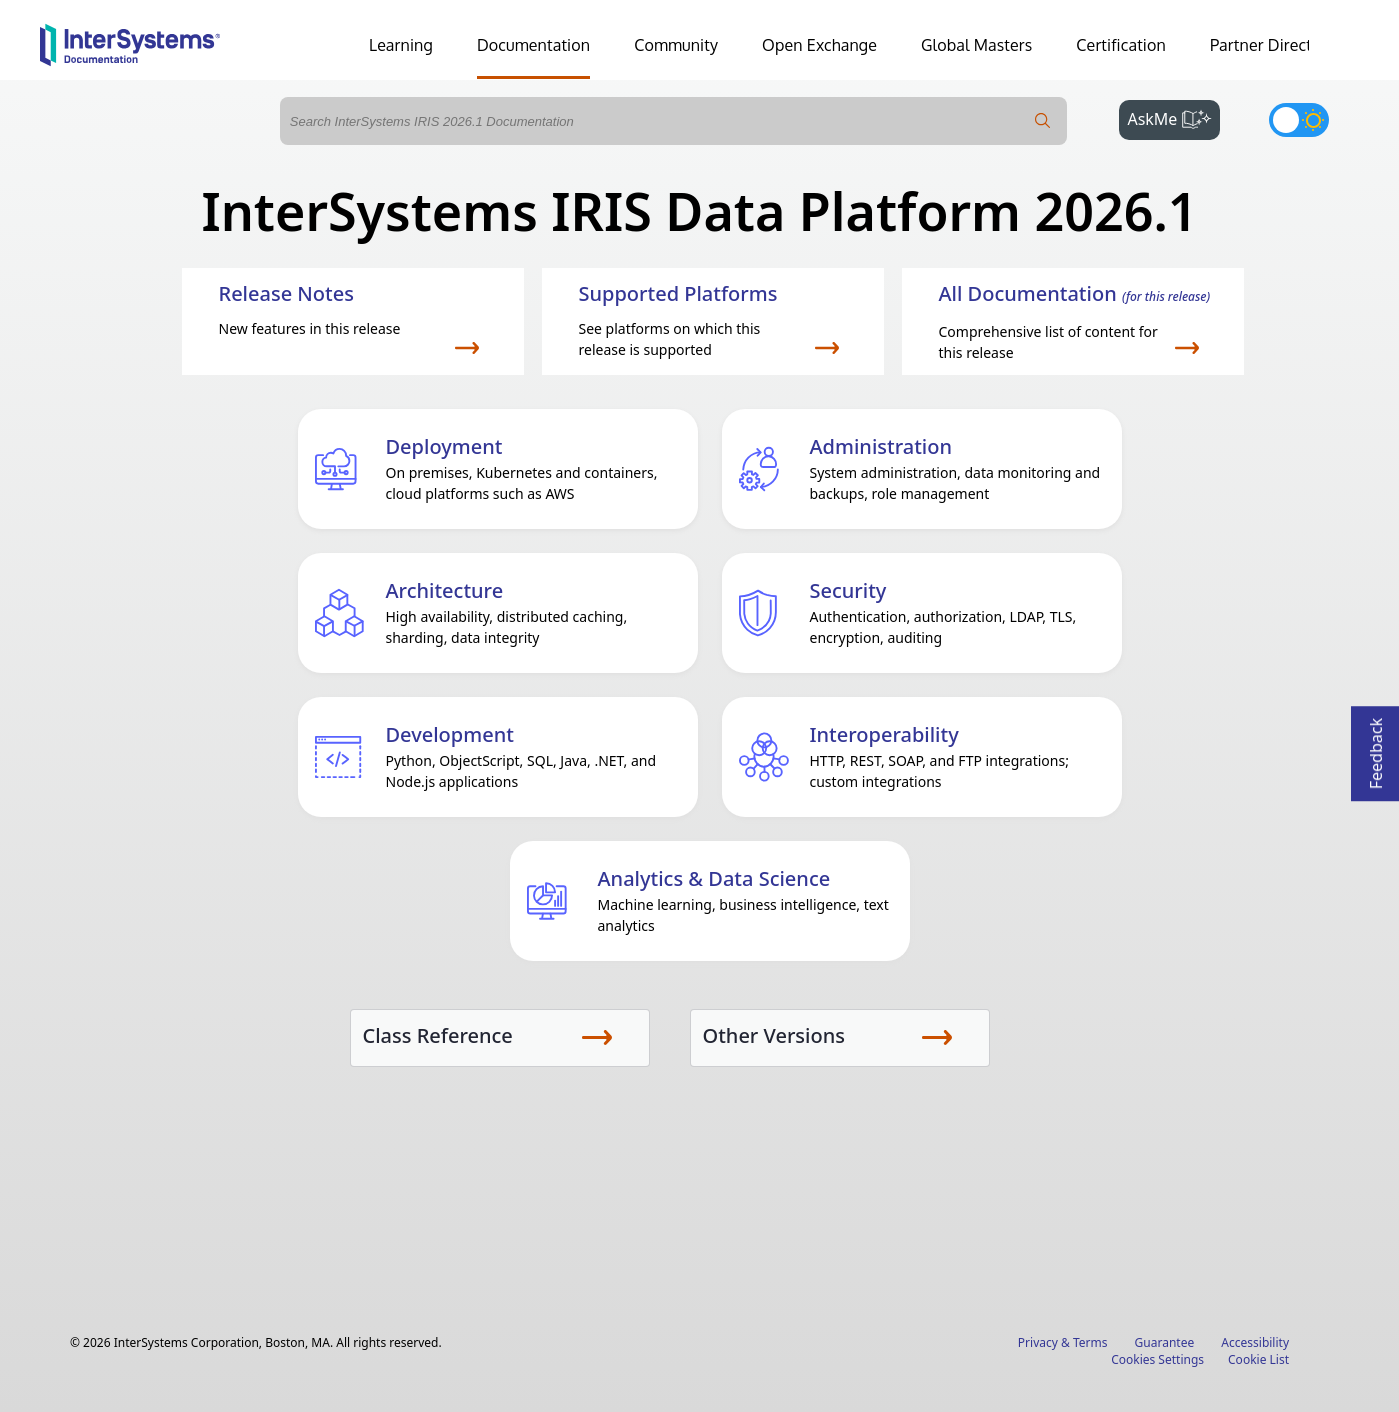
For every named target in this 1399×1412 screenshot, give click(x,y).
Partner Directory (1273, 45)
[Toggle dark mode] (1299, 120)
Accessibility (1255, 1342)
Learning (401, 45)
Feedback (1376, 747)
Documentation (533, 45)
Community (676, 45)
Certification (1121, 45)
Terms (1090, 1342)
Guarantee (1165, 1342)
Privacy (1038, 1342)
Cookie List (1258, 1359)
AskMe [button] (1173, 117)
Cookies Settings (1157, 1360)
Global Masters (976, 45)
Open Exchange (819, 45)
